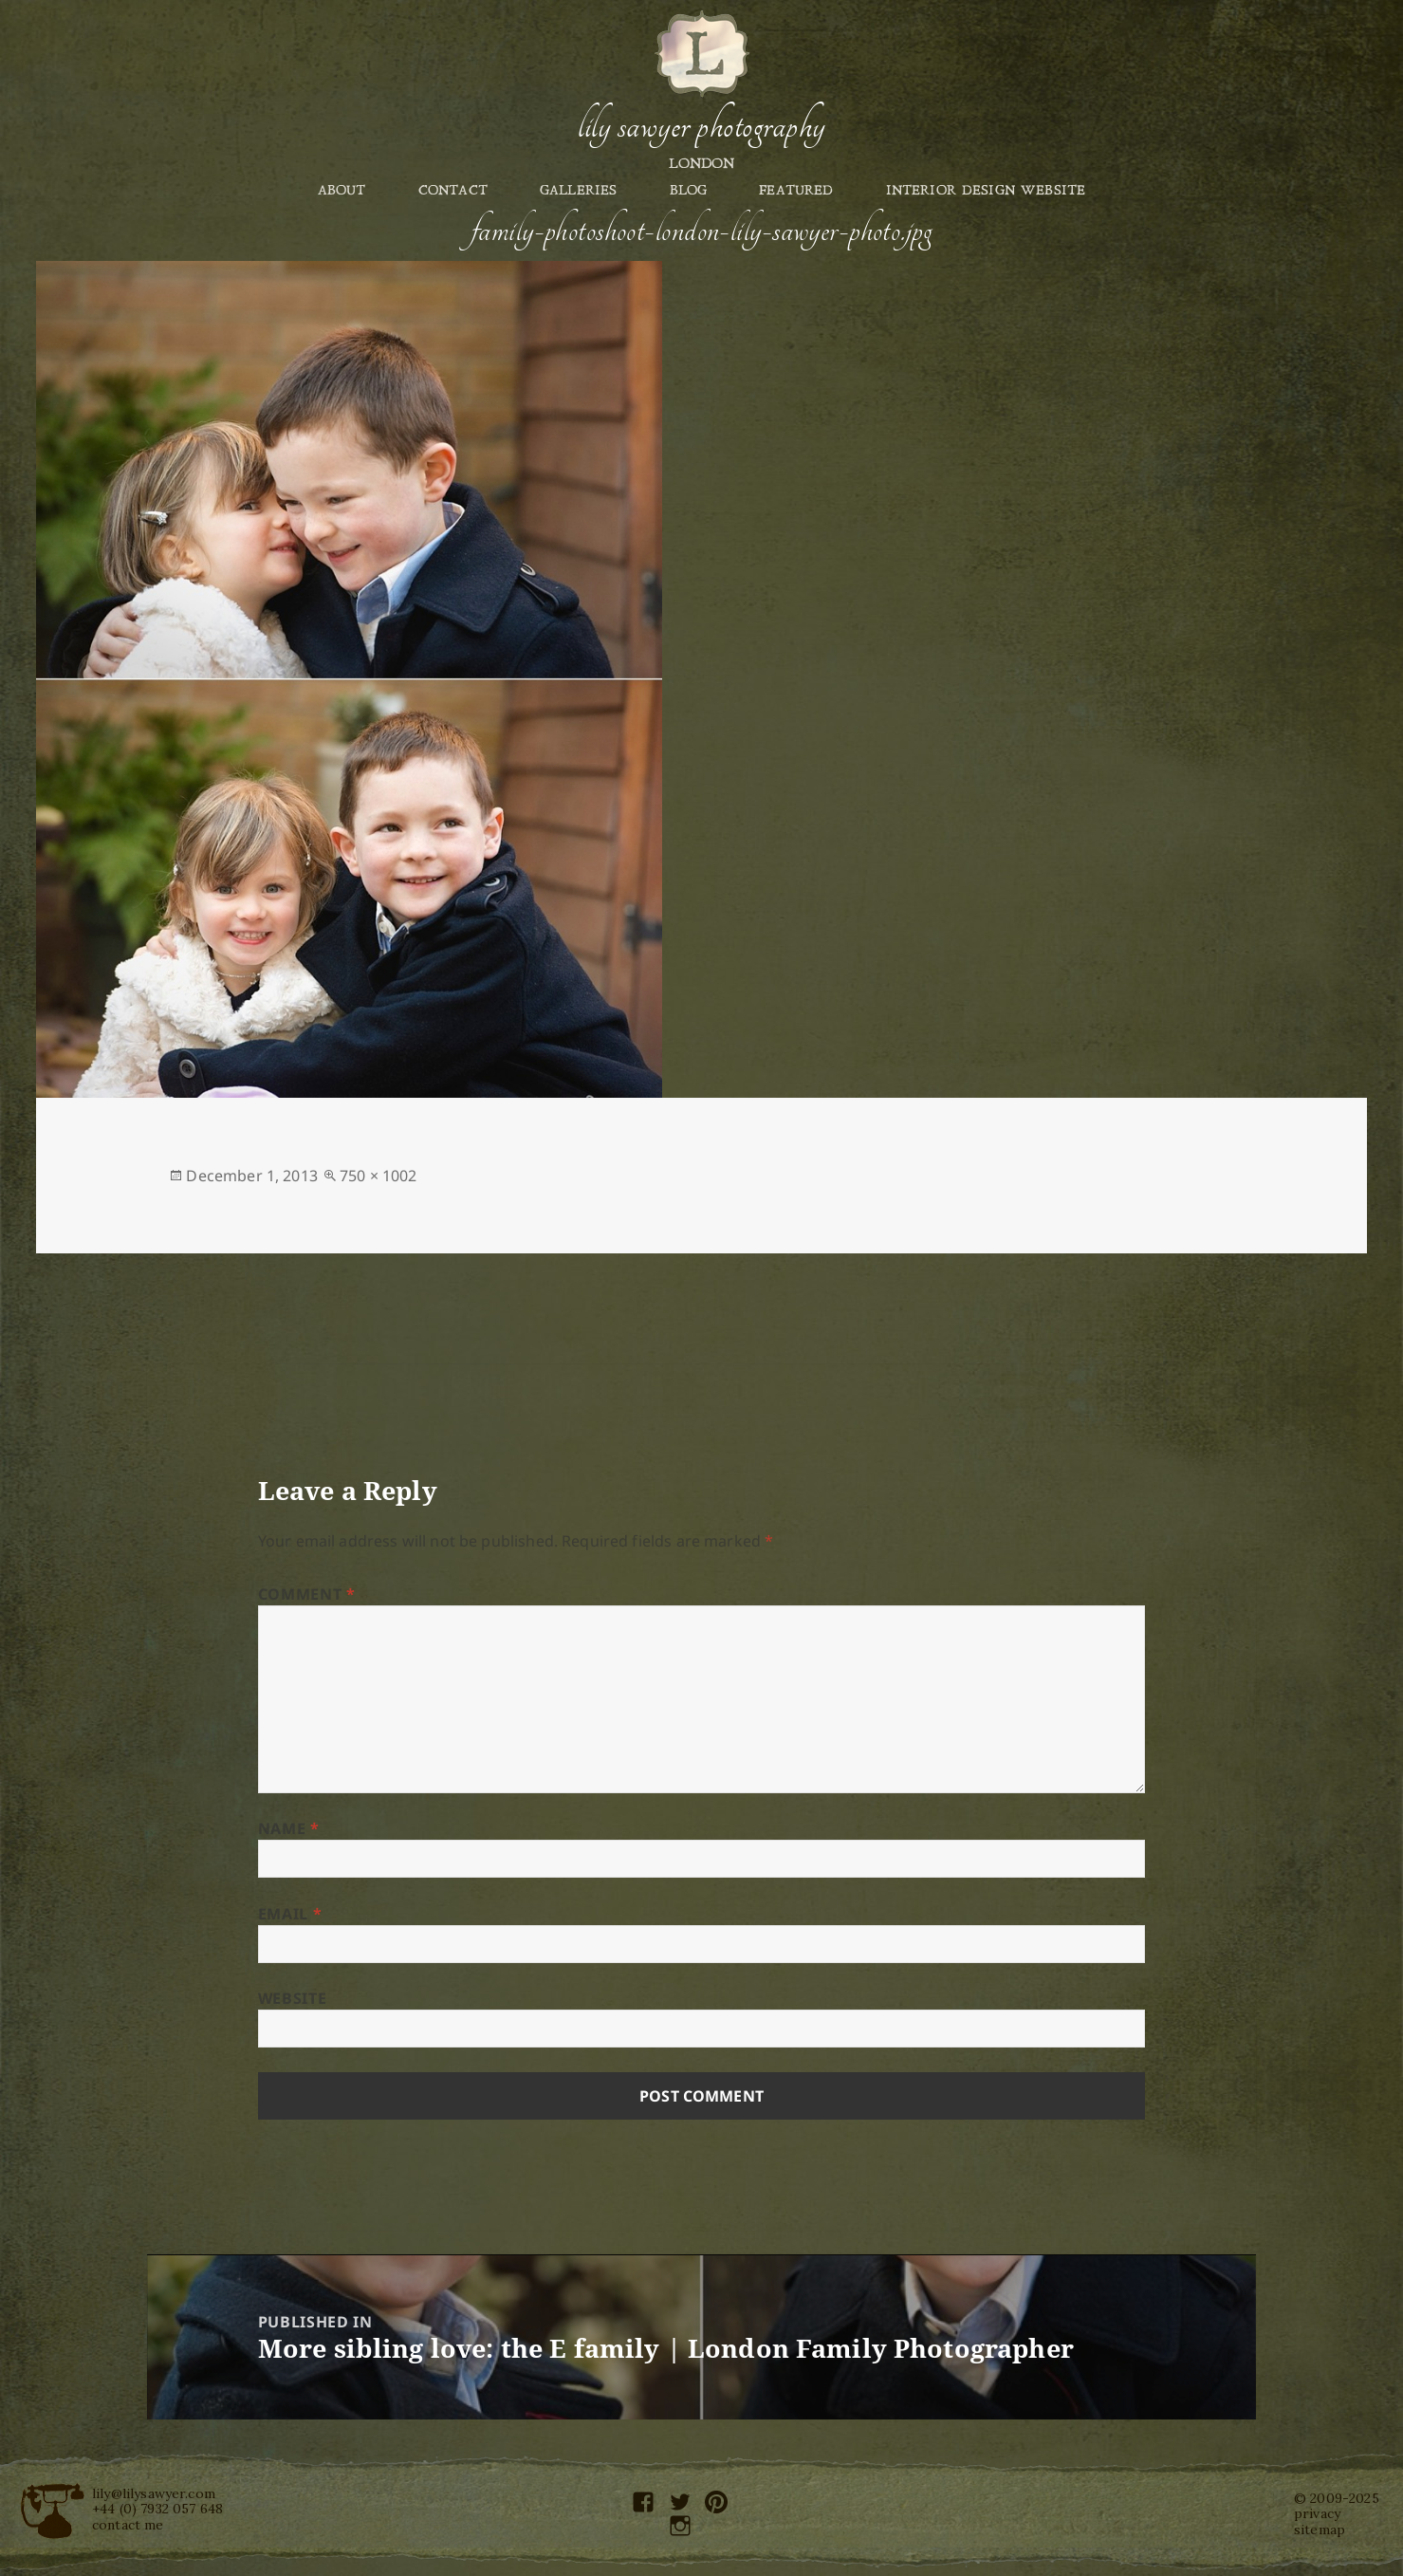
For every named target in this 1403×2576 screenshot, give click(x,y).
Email (290, 1913)
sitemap (1319, 2529)
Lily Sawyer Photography (701, 126)
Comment (307, 1594)
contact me (128, 2524)
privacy (1317, 2513)
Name (289, 1828)
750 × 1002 (378, 1175)
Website (292, 1998)
